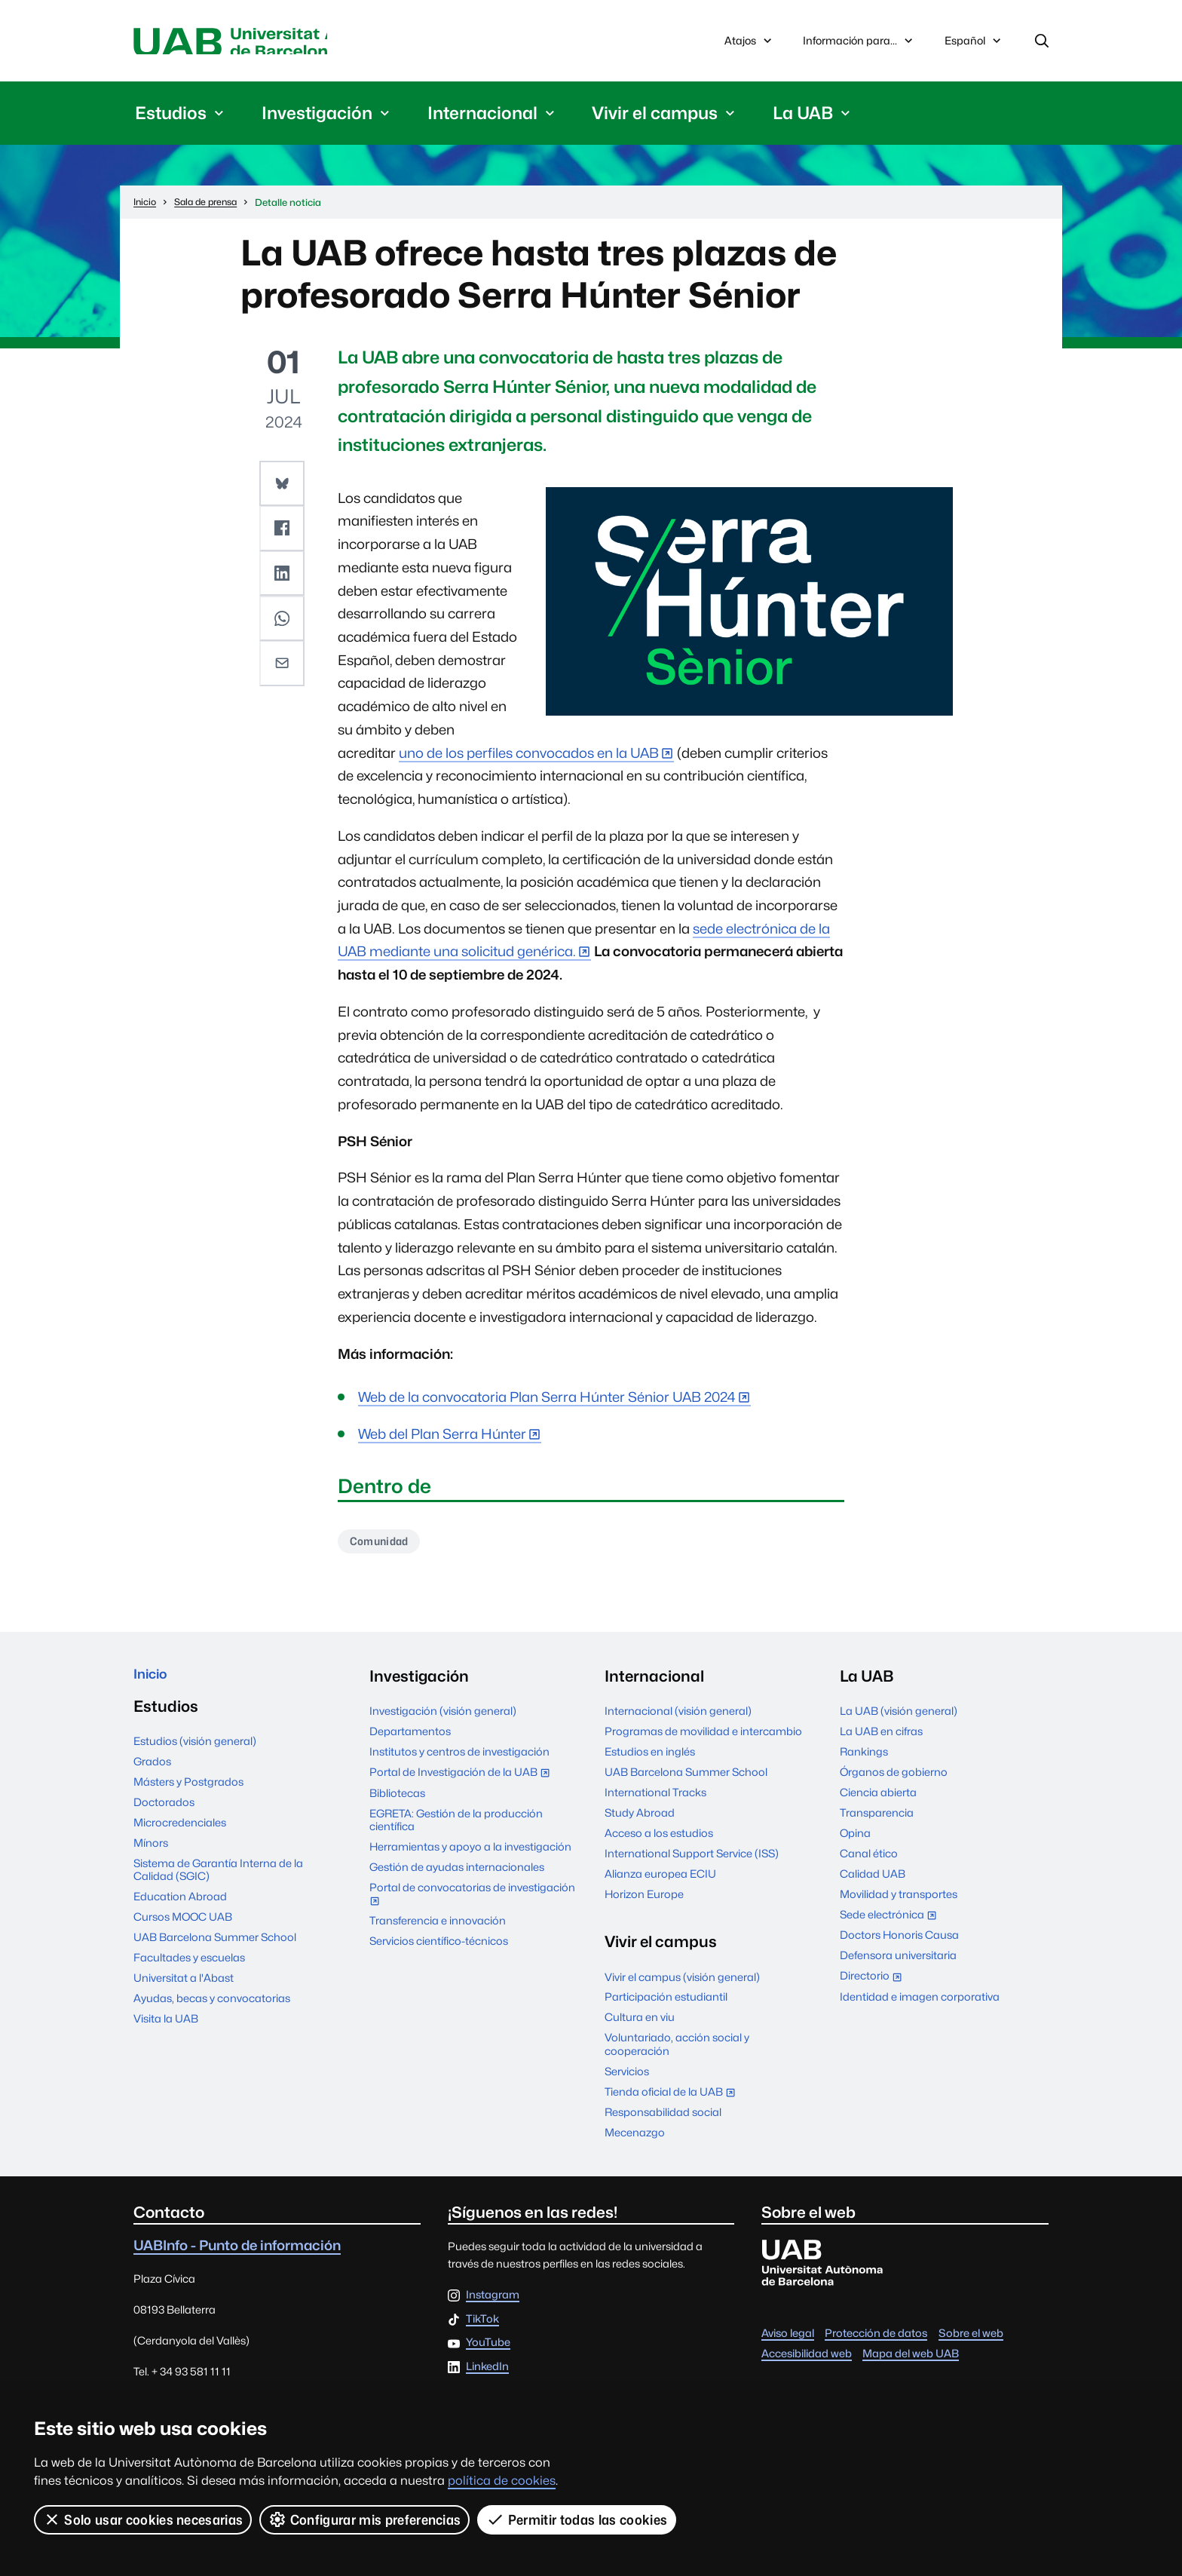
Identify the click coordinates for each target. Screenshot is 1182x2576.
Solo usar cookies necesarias (143, 2519)
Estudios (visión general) (194, 1752)
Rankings (864, 1758)
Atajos (749, 43)
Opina (855, 1839)
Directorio (874, 1983)
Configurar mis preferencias (365, 2519)
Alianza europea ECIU (660, 1880)
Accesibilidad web (806, 2360)
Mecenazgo (635, 2139)
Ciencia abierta (878, 1798)
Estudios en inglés (650, 1758)
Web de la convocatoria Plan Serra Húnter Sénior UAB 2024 (547, 1401)
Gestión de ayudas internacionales (456, 1873)
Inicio (153, 1682)
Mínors (150, 1854)
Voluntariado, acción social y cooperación (677, 2051)
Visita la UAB (165, 2030)
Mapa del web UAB (910, 2360)
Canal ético (869, 1860)
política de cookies (502, 2480)
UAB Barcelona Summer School (214, 1949)
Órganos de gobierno (894, 1778)
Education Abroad (180, 1908)
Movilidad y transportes (898, 1900)
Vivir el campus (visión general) (682, 1983)
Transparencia (877, 1819)
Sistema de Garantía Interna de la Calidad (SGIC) (218, 1881)
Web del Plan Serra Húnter (442, 1438)
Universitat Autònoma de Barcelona (275, 43)
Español (974, 46)
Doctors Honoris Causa (899, 1942)
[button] (283, 486)
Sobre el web (971, 2339)
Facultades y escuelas (189, 1969)
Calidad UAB (872, 1880)
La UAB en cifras (881, 1737)
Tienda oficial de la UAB (673, 2099)
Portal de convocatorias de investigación (472, 1902)
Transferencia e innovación (437, 1927)
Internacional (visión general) (678, 1717)
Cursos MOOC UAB (182, 1928)
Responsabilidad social (663, 2118)
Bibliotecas (397, 1799)
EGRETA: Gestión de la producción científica (456, 1826)
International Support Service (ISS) (692, 1860)
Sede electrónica (891, 1922)
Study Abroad (640, 1819)
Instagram (492, 2302)
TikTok (482, 2326)
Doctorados (163, 1814)
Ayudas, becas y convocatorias (211, 2010)
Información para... (859, 43)
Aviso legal (787, 2339)
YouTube (488, 2349)
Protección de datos (876, 2339)
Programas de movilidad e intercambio (703, 1737)
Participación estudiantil (666, 2004)
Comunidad (383, 1546)
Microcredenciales (179, 1834)
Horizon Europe (644, 1900)
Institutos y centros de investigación (459, 1758)
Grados (152, 1773)
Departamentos (410, 1737)
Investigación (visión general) (442, 1717)
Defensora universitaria (898, 1961)
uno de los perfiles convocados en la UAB (529, 757)
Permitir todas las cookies (578, 2519)
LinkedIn (487, 2373)
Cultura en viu (640, 2024)
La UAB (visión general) (898, 1717)
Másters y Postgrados (188, 1793)
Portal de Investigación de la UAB (462, 1780)
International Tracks (655, 1798)
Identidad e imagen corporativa (920, 2003)
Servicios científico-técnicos (438, 1947)
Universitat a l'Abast (183, 1989)
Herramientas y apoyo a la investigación (470, 1853)
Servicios (627, 2078)
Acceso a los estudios (659, 1839)
